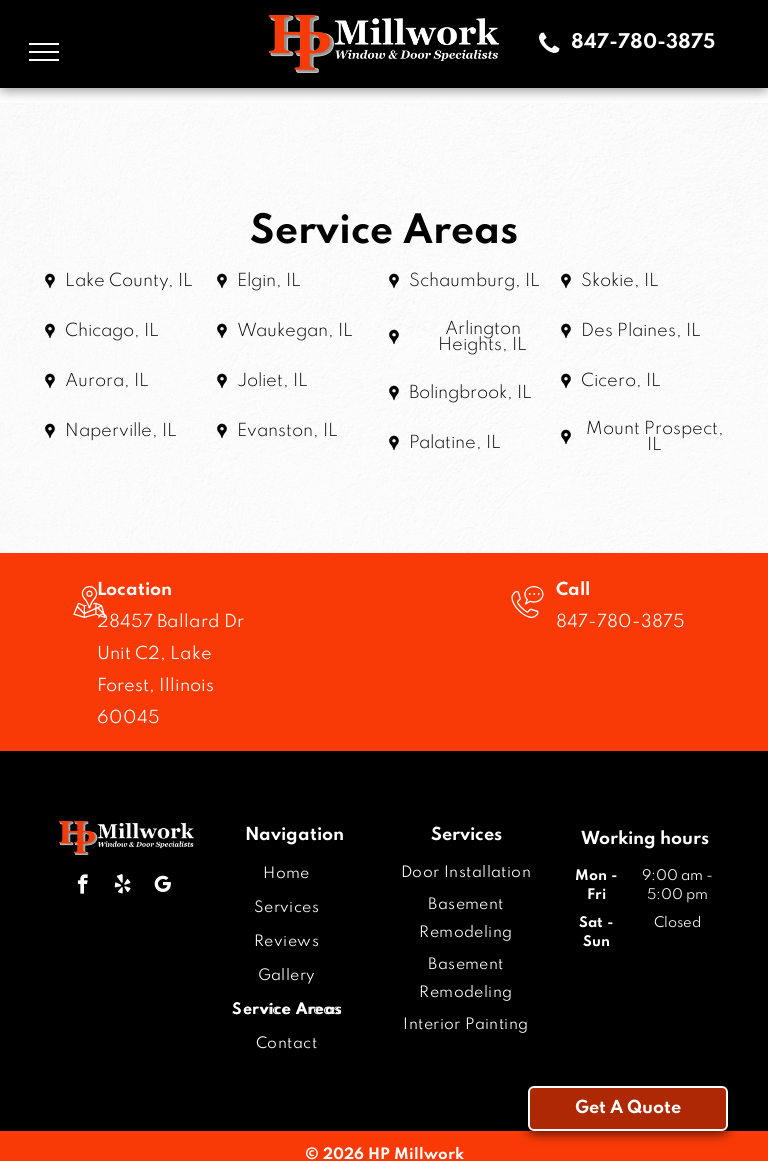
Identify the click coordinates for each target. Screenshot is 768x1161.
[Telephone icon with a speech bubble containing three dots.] (527, 621)
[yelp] (122, 887)
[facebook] (82, 887)
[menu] (44, 52)
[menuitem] (286, 874)
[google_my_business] (162, 887)
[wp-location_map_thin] (89, 621)
